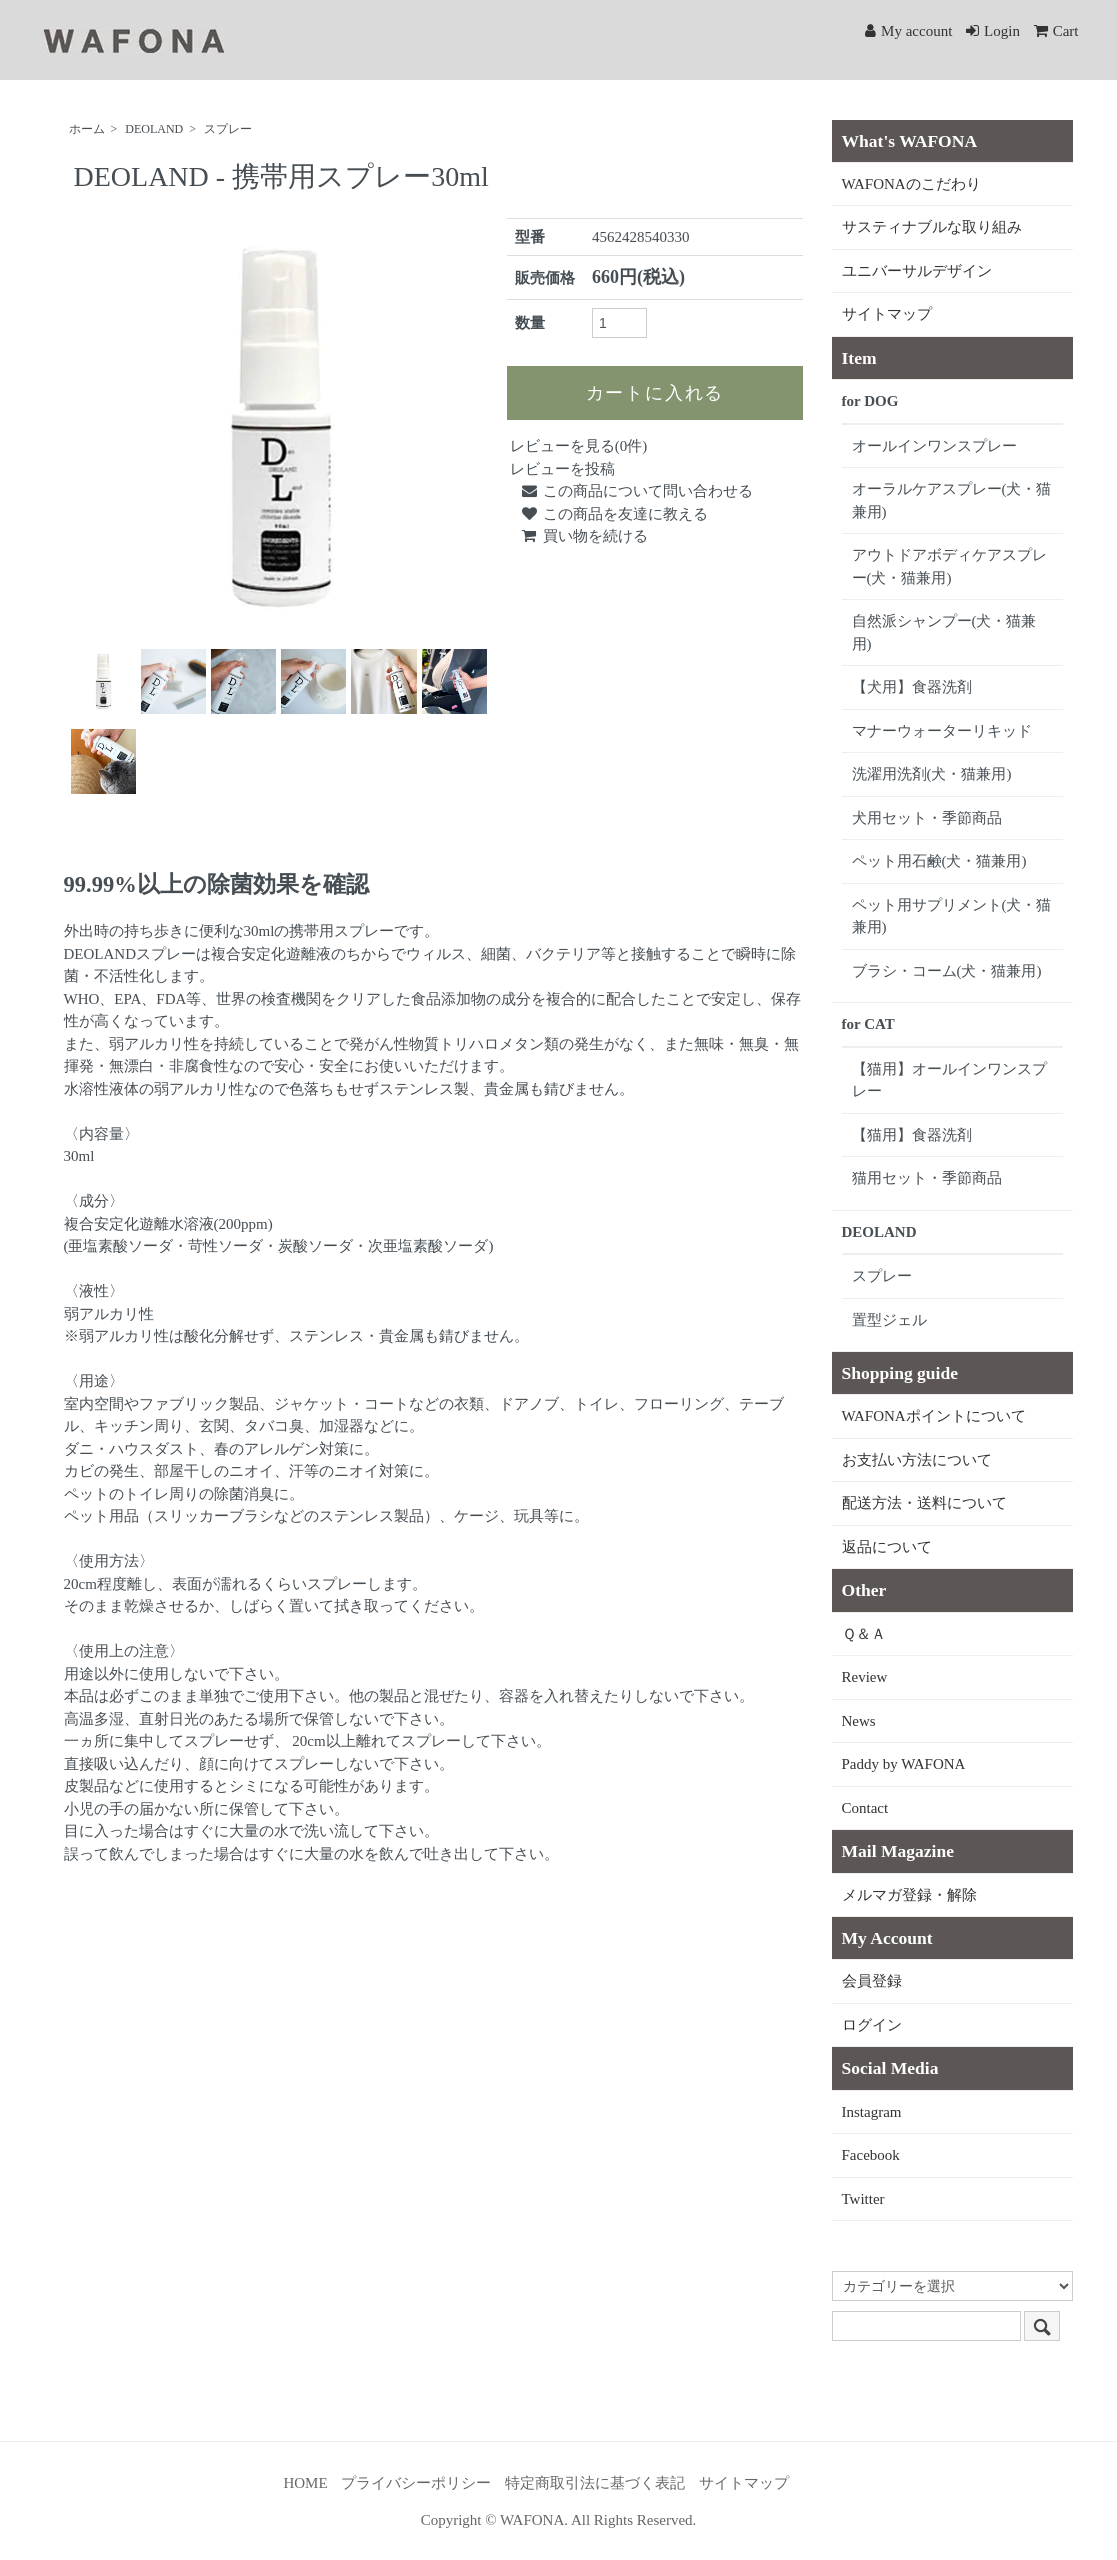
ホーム (87, 129)
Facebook (871, 2155)
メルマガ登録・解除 (909, 1895)
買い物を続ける (584, 536)
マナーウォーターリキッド (942, 731)
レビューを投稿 (562, 469)
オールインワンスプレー (934, 446)
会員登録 (872, 1981)
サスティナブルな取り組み (932, 227)
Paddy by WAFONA (904, 1764)
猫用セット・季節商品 (927, 1178)
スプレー (228, 129)
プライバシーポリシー (416, 2483)
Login (993, 31)
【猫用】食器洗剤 (912, 1135)
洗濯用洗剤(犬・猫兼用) (932, 774)
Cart (1056, 31)
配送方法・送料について (924, 1503)
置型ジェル (889, 1320)
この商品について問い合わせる (636, 491)
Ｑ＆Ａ (864, 1634)
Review (865, 1677)
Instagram (872, 2112)
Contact (865, 1808)
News (859, 1721)
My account (908, 31)
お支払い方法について (917, 1460)
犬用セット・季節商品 (927, 818)
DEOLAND (154, 129)
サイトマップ (887, 314)
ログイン (872, 2025)
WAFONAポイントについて (934, 1416)
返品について (887, 1547)
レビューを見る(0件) (579, 446)
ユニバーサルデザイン (917, 271)
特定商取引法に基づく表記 (595, 2483)
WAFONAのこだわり (911, 184)
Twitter (863, 2199)
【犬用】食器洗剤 (912, 687)
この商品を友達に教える (614, 514)
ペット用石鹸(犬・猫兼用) (939, 861)
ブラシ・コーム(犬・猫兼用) (947, 971)
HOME (305, 2483)
